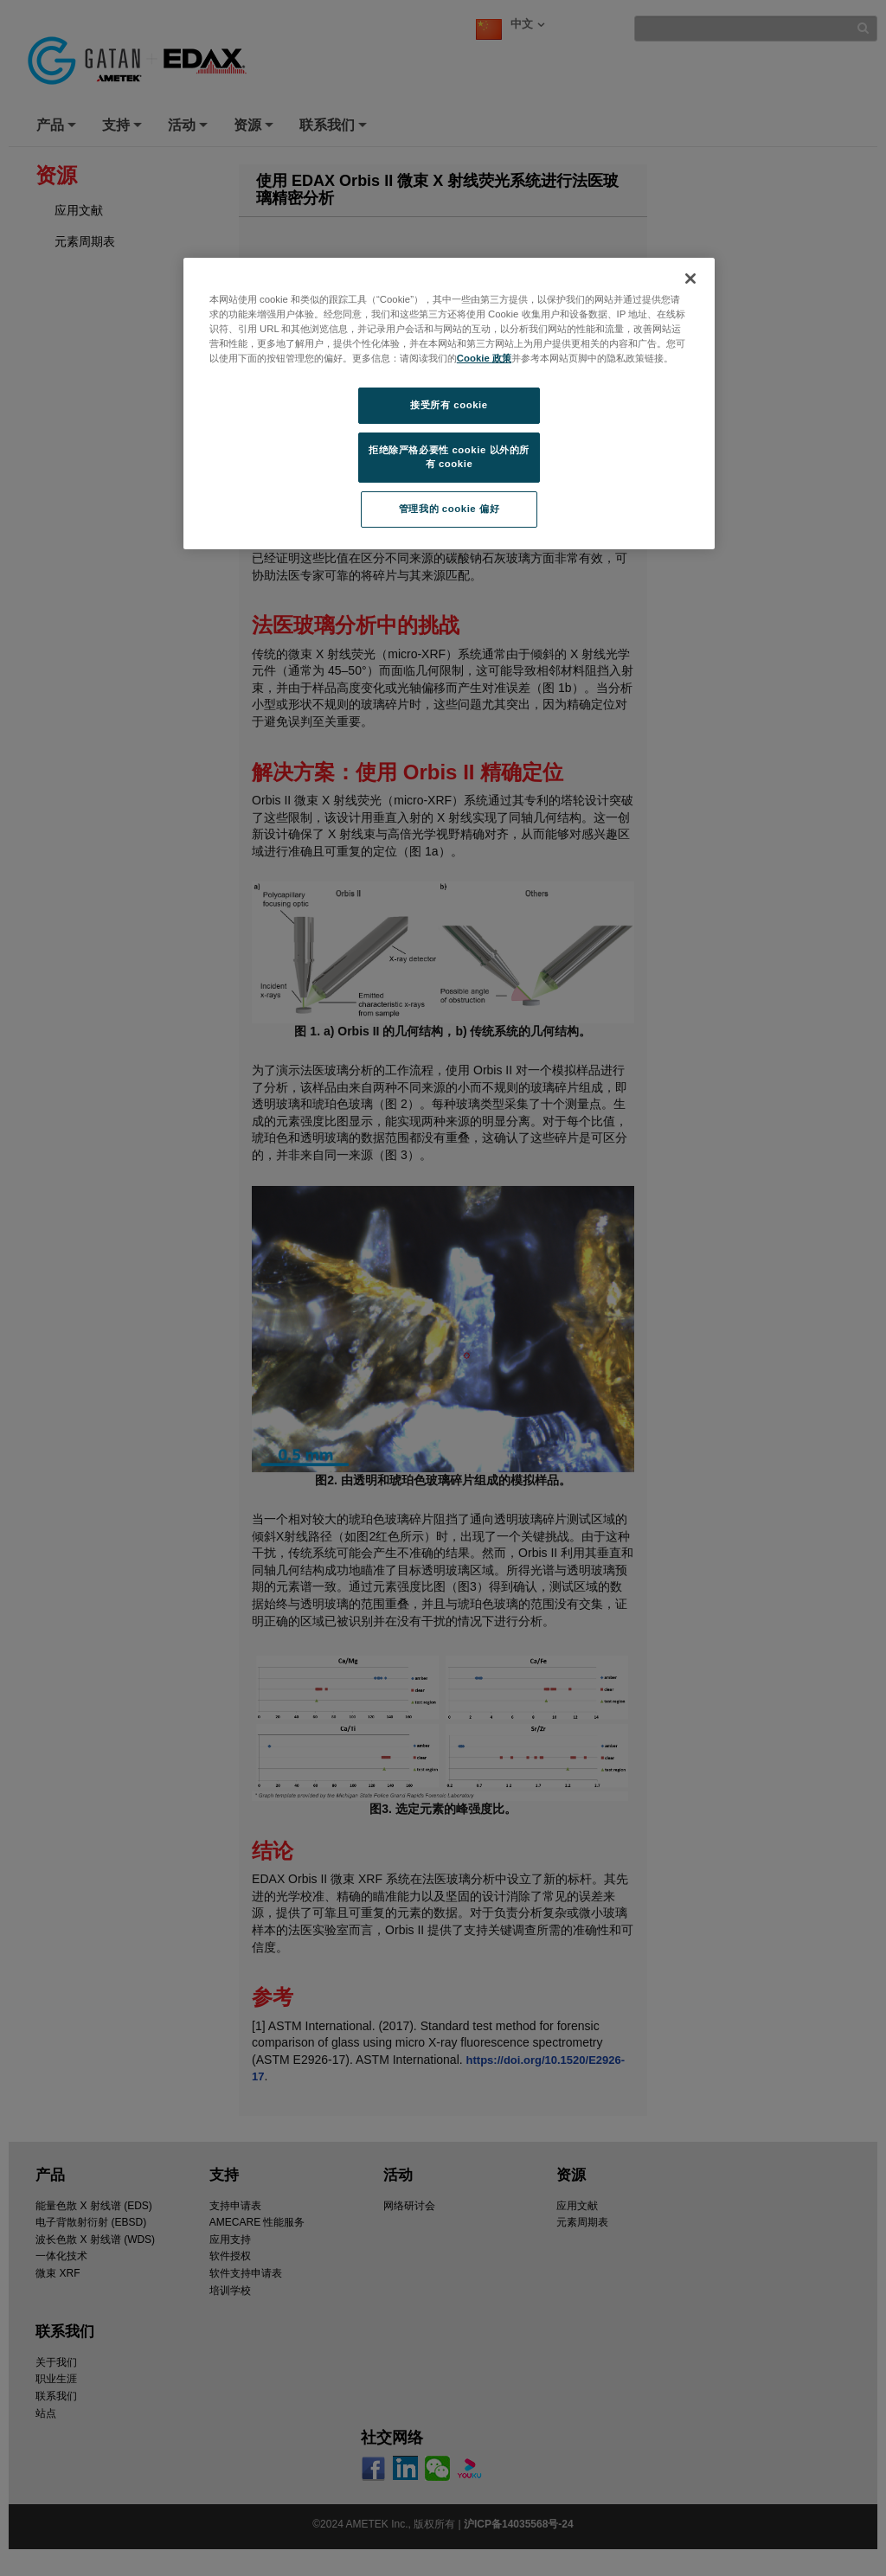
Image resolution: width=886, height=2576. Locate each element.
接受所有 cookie (448, 405)
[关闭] (690, 279)
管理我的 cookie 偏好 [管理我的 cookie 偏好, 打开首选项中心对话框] (449, 508)
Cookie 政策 (484, 358)
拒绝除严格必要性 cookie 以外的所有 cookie (449, 457)
